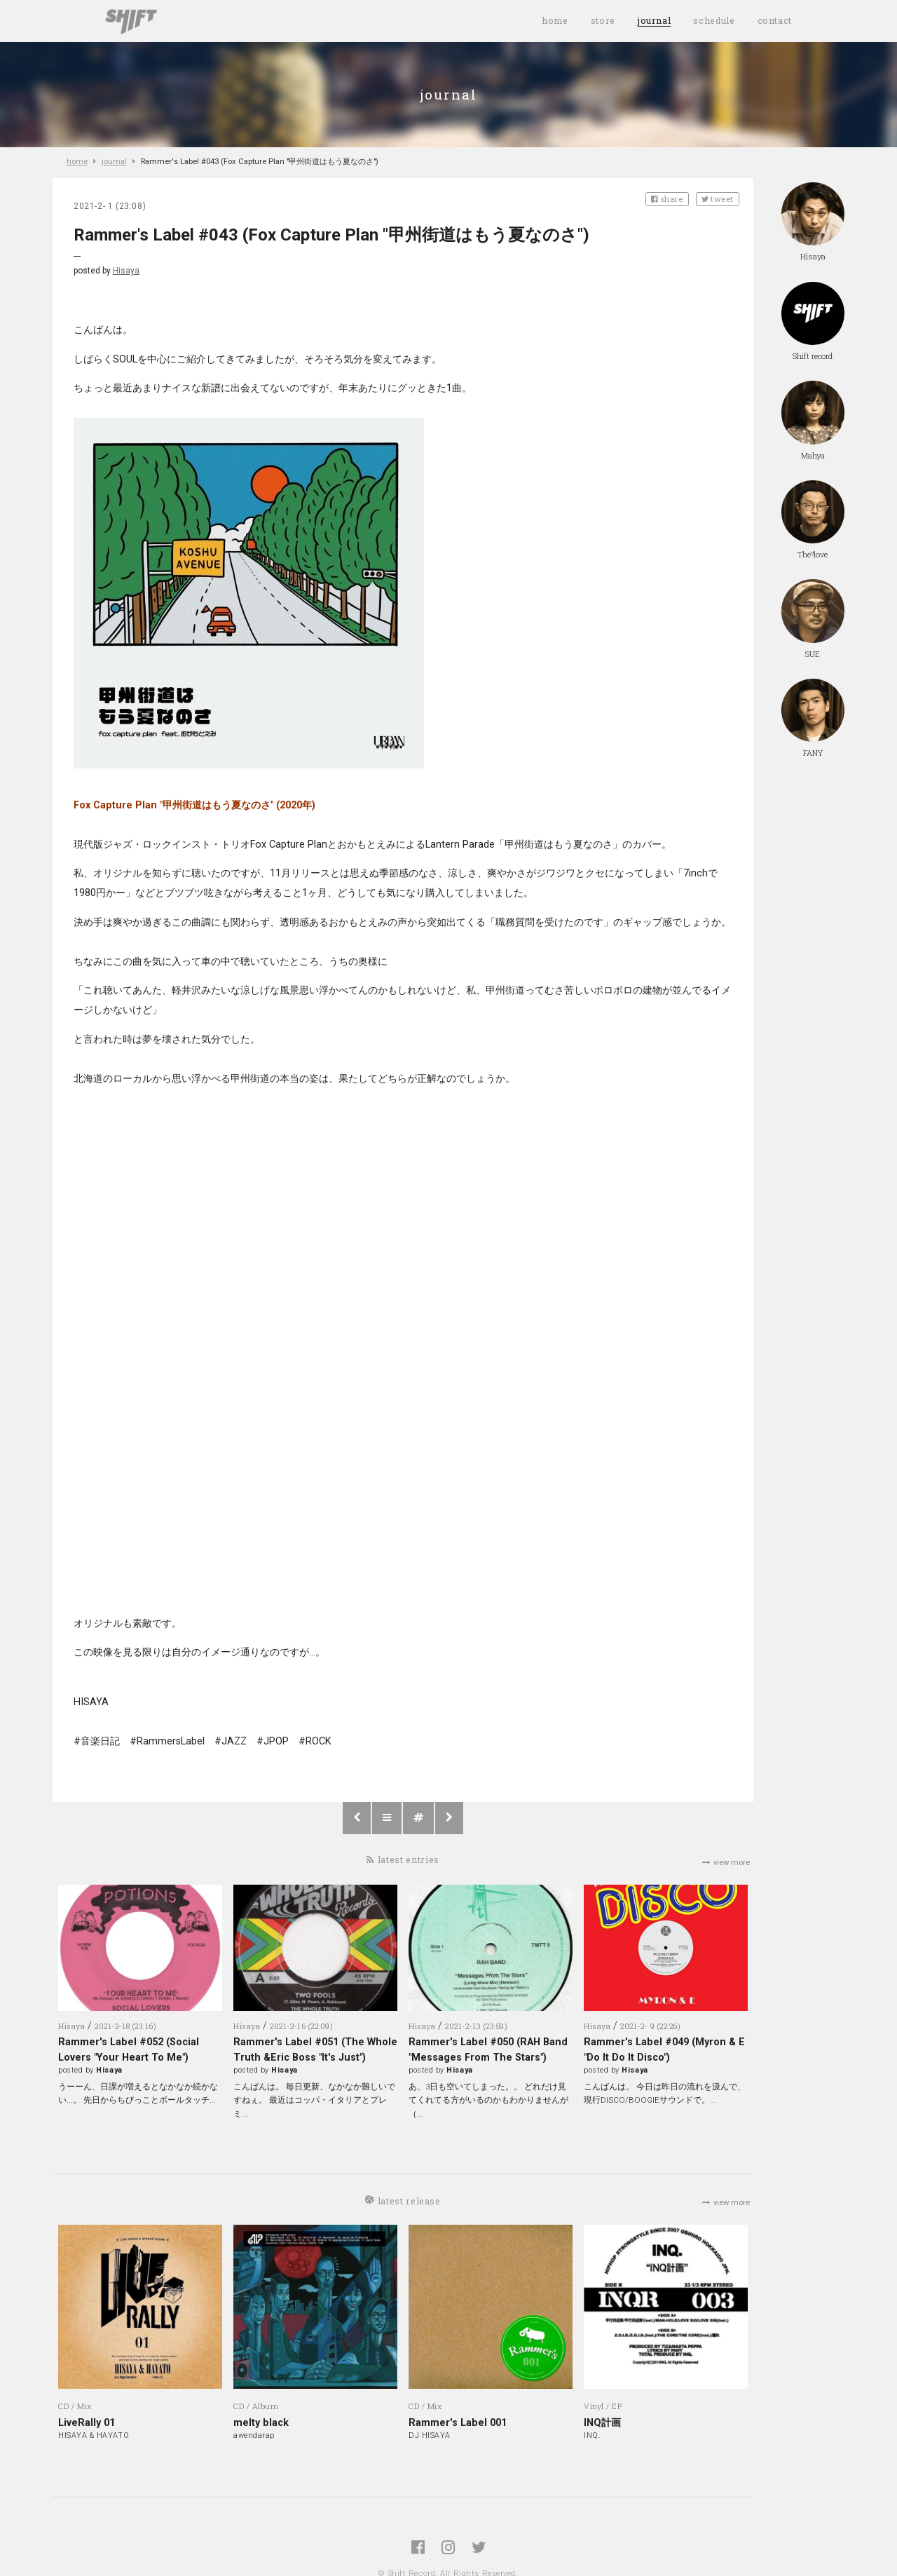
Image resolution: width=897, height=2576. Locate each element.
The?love (812, 520)
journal (654, 20)
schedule (713, 20)
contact (775, 20)
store (603, 20)
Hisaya (126, 271)
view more (726, 1862)
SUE (812, 618)
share (667, 199)
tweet (717, 199)
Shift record (812, 321)
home (555, 20)
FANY (812, 718)
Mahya (812, 420)
